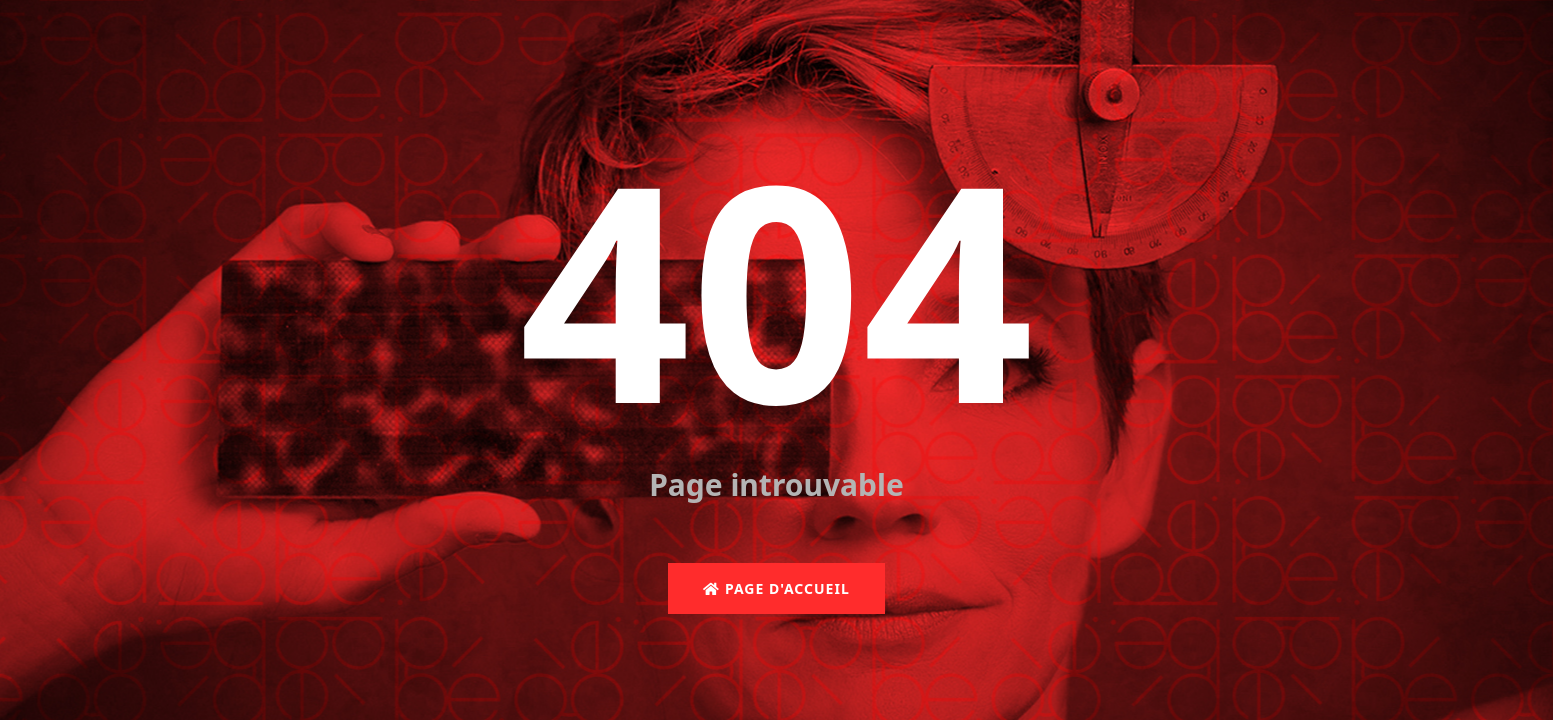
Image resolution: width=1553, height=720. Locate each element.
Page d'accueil (776, 588)
